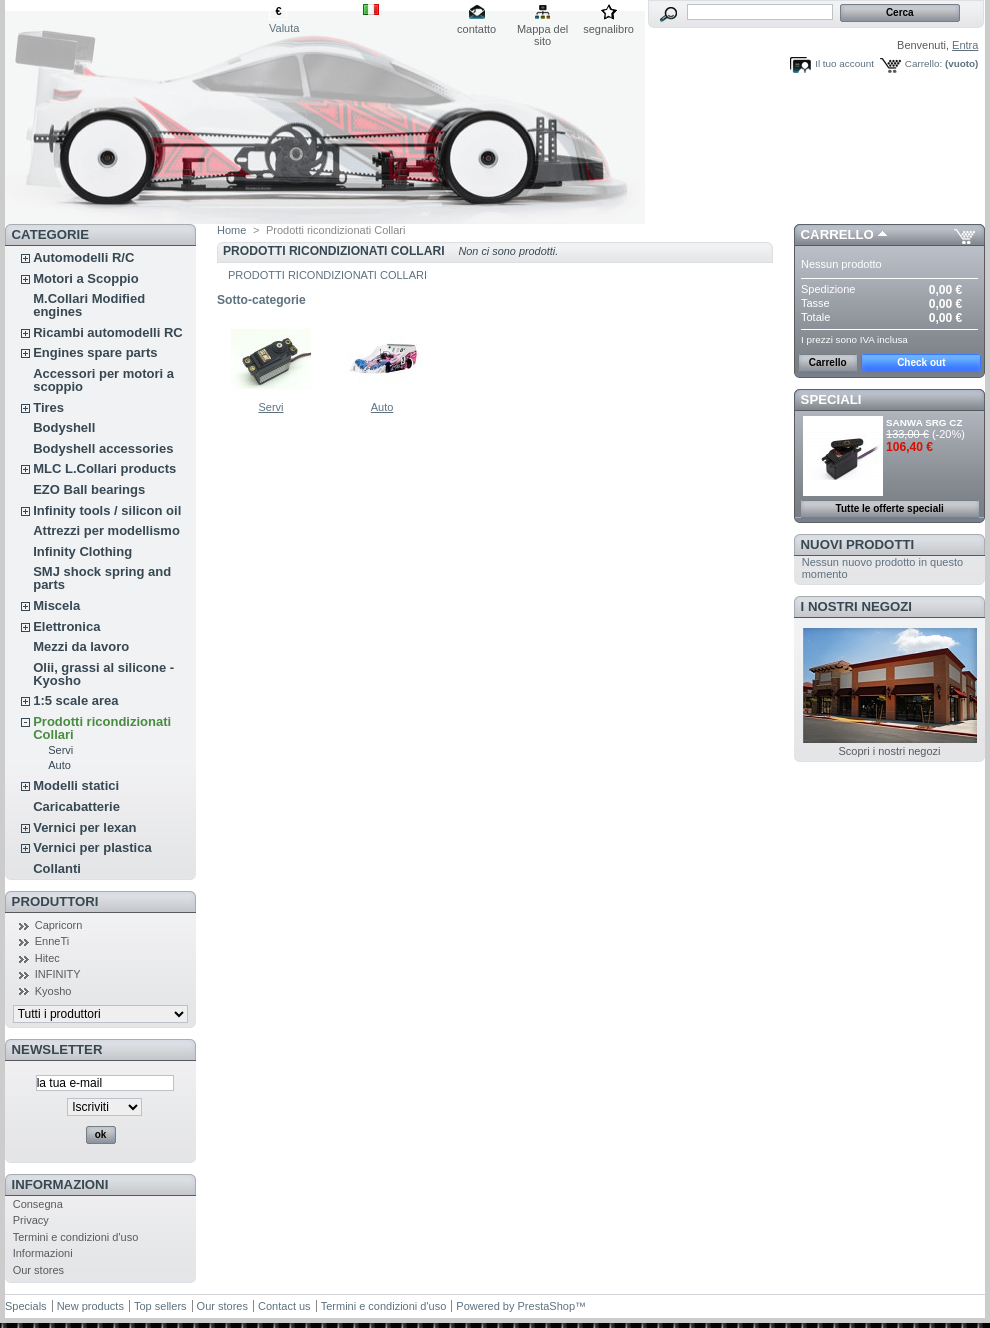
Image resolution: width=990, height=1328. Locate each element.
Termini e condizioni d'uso (76, 1237)
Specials (26, 1306)
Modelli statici (76, 785)
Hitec (47, 958)
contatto (476, 29)
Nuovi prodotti (858, 544)
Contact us (284, 1306)
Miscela (56, 605)
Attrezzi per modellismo (106, 530)
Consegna (38, 1204)
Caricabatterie (76, 806)
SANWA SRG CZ (924, 422)
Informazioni (60, 1184)
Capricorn (59, 925)
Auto (59, 765)
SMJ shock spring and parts (102, 578)
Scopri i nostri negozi (889, 751)
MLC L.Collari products (104, 468)
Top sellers (160, 1306)
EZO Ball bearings (89, 489)
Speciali (831, 399)
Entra (965, 45)
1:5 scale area (75, 700)
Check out (921, 362)
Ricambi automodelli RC (108, 332)
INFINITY (58, 974)
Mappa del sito (542, 30)
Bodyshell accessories (103, 448)
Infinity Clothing (82, 551)
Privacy (31, 1220)
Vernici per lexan (84, 827)
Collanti (57, 868)
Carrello (837, 234)
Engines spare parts (95, 352)
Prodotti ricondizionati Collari (102, 728)
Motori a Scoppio (85, 278)
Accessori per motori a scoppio (103, 380)
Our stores (38, 1270)
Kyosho (53, 991)
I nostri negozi (856, 606)
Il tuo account (844, 63)
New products (90, 1306)
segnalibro (608, 29)
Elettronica (66, 626)
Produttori (55, 901)
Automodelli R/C (83, 257)
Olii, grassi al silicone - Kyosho (103, 674)
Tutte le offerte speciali (890, 508)
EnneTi (52, 941)
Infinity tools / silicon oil (107, 510)
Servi (60, 750)
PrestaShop (546, 1306)
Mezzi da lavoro (81, 646)
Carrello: (923, 63)
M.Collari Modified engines (89, 305)
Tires (48, 407)
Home (231, 230)
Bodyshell (64, 427)
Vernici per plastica (92, 847)
